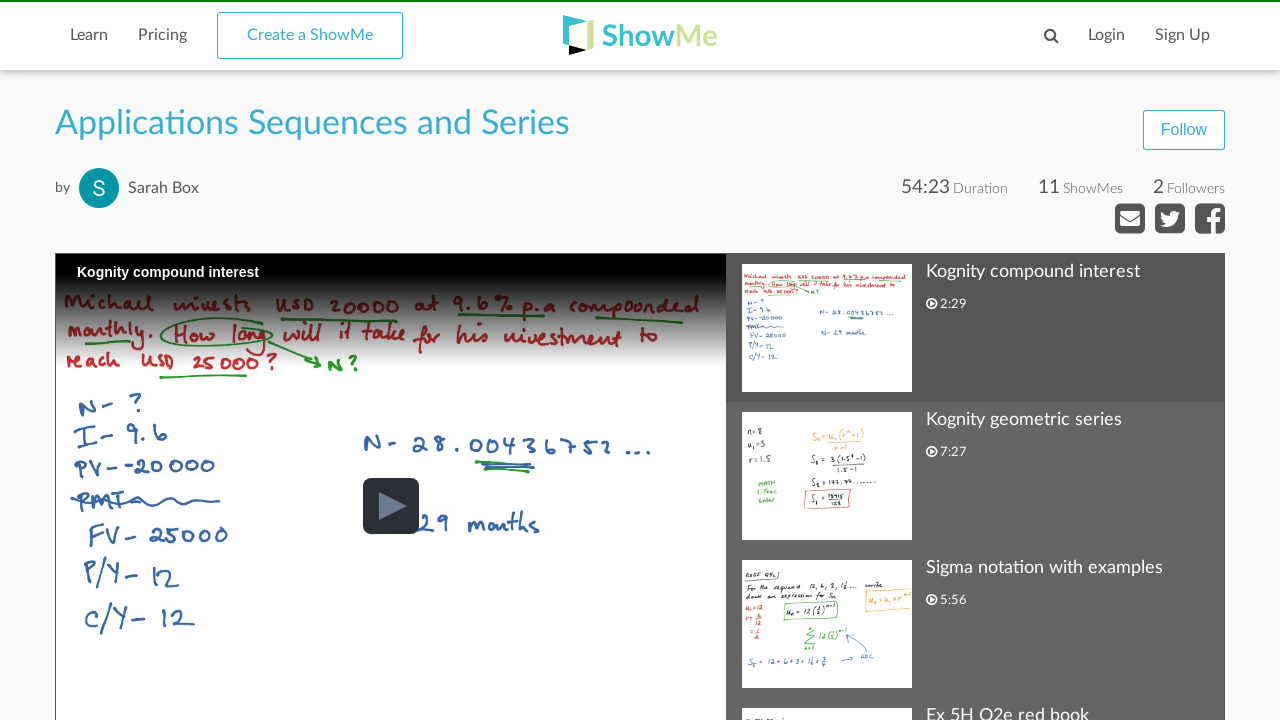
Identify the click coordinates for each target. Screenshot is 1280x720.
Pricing (162, 35)
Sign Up (1182, 35)
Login (1106, 35)
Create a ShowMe (310, 35)
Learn (89, 35)
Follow (1184, 129)
